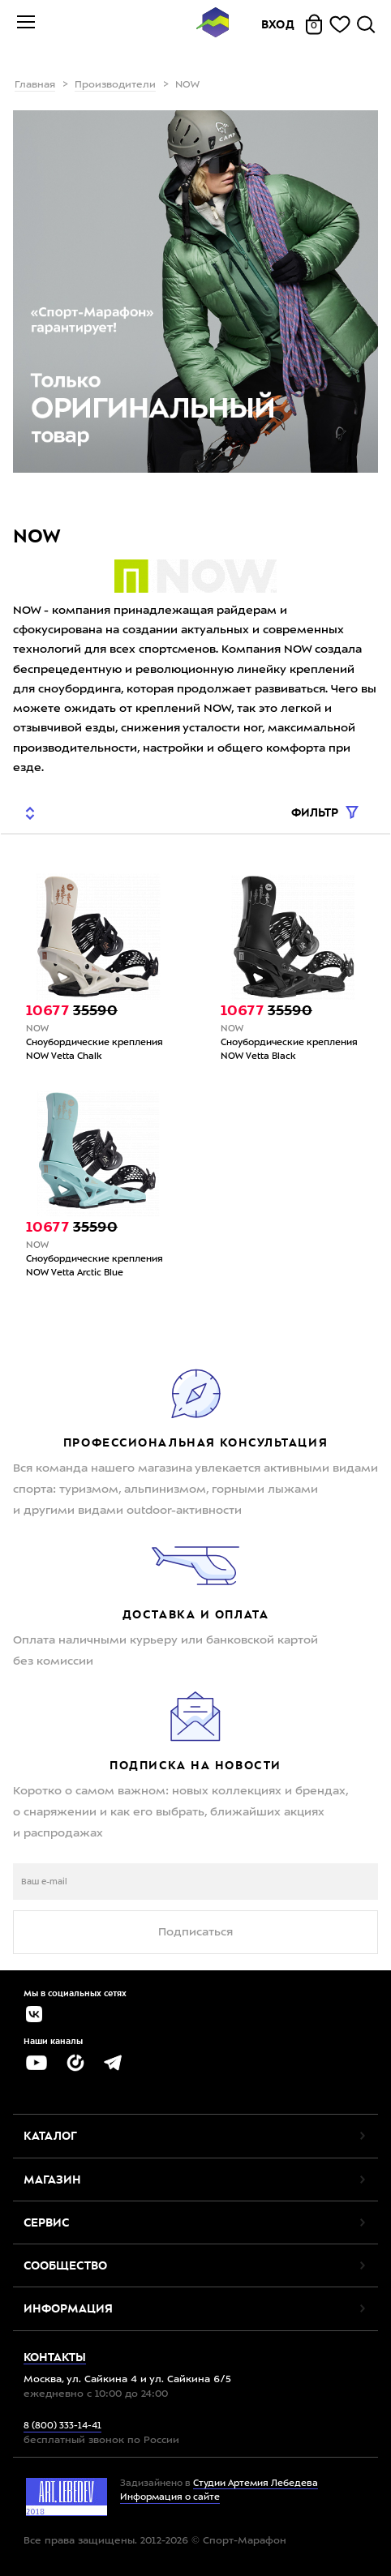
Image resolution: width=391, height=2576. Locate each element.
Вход (278, 24)
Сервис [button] (46, 2222)
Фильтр (316, 813)
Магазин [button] (52, 2179)
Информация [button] (68, 2308)
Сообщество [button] (65, 2265)
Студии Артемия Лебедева (255, 2484)
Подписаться (195, 1932)
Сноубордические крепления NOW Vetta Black (289, 1050)
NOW (37, 1029)
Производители (115, 85)
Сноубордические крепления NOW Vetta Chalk (94, 1050)
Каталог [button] (50, 2135)
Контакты (55, 2357)
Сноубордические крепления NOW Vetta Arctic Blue (94, 1266)
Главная (35, 85)
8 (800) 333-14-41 (62, 2426)
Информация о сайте (170, 2497)
